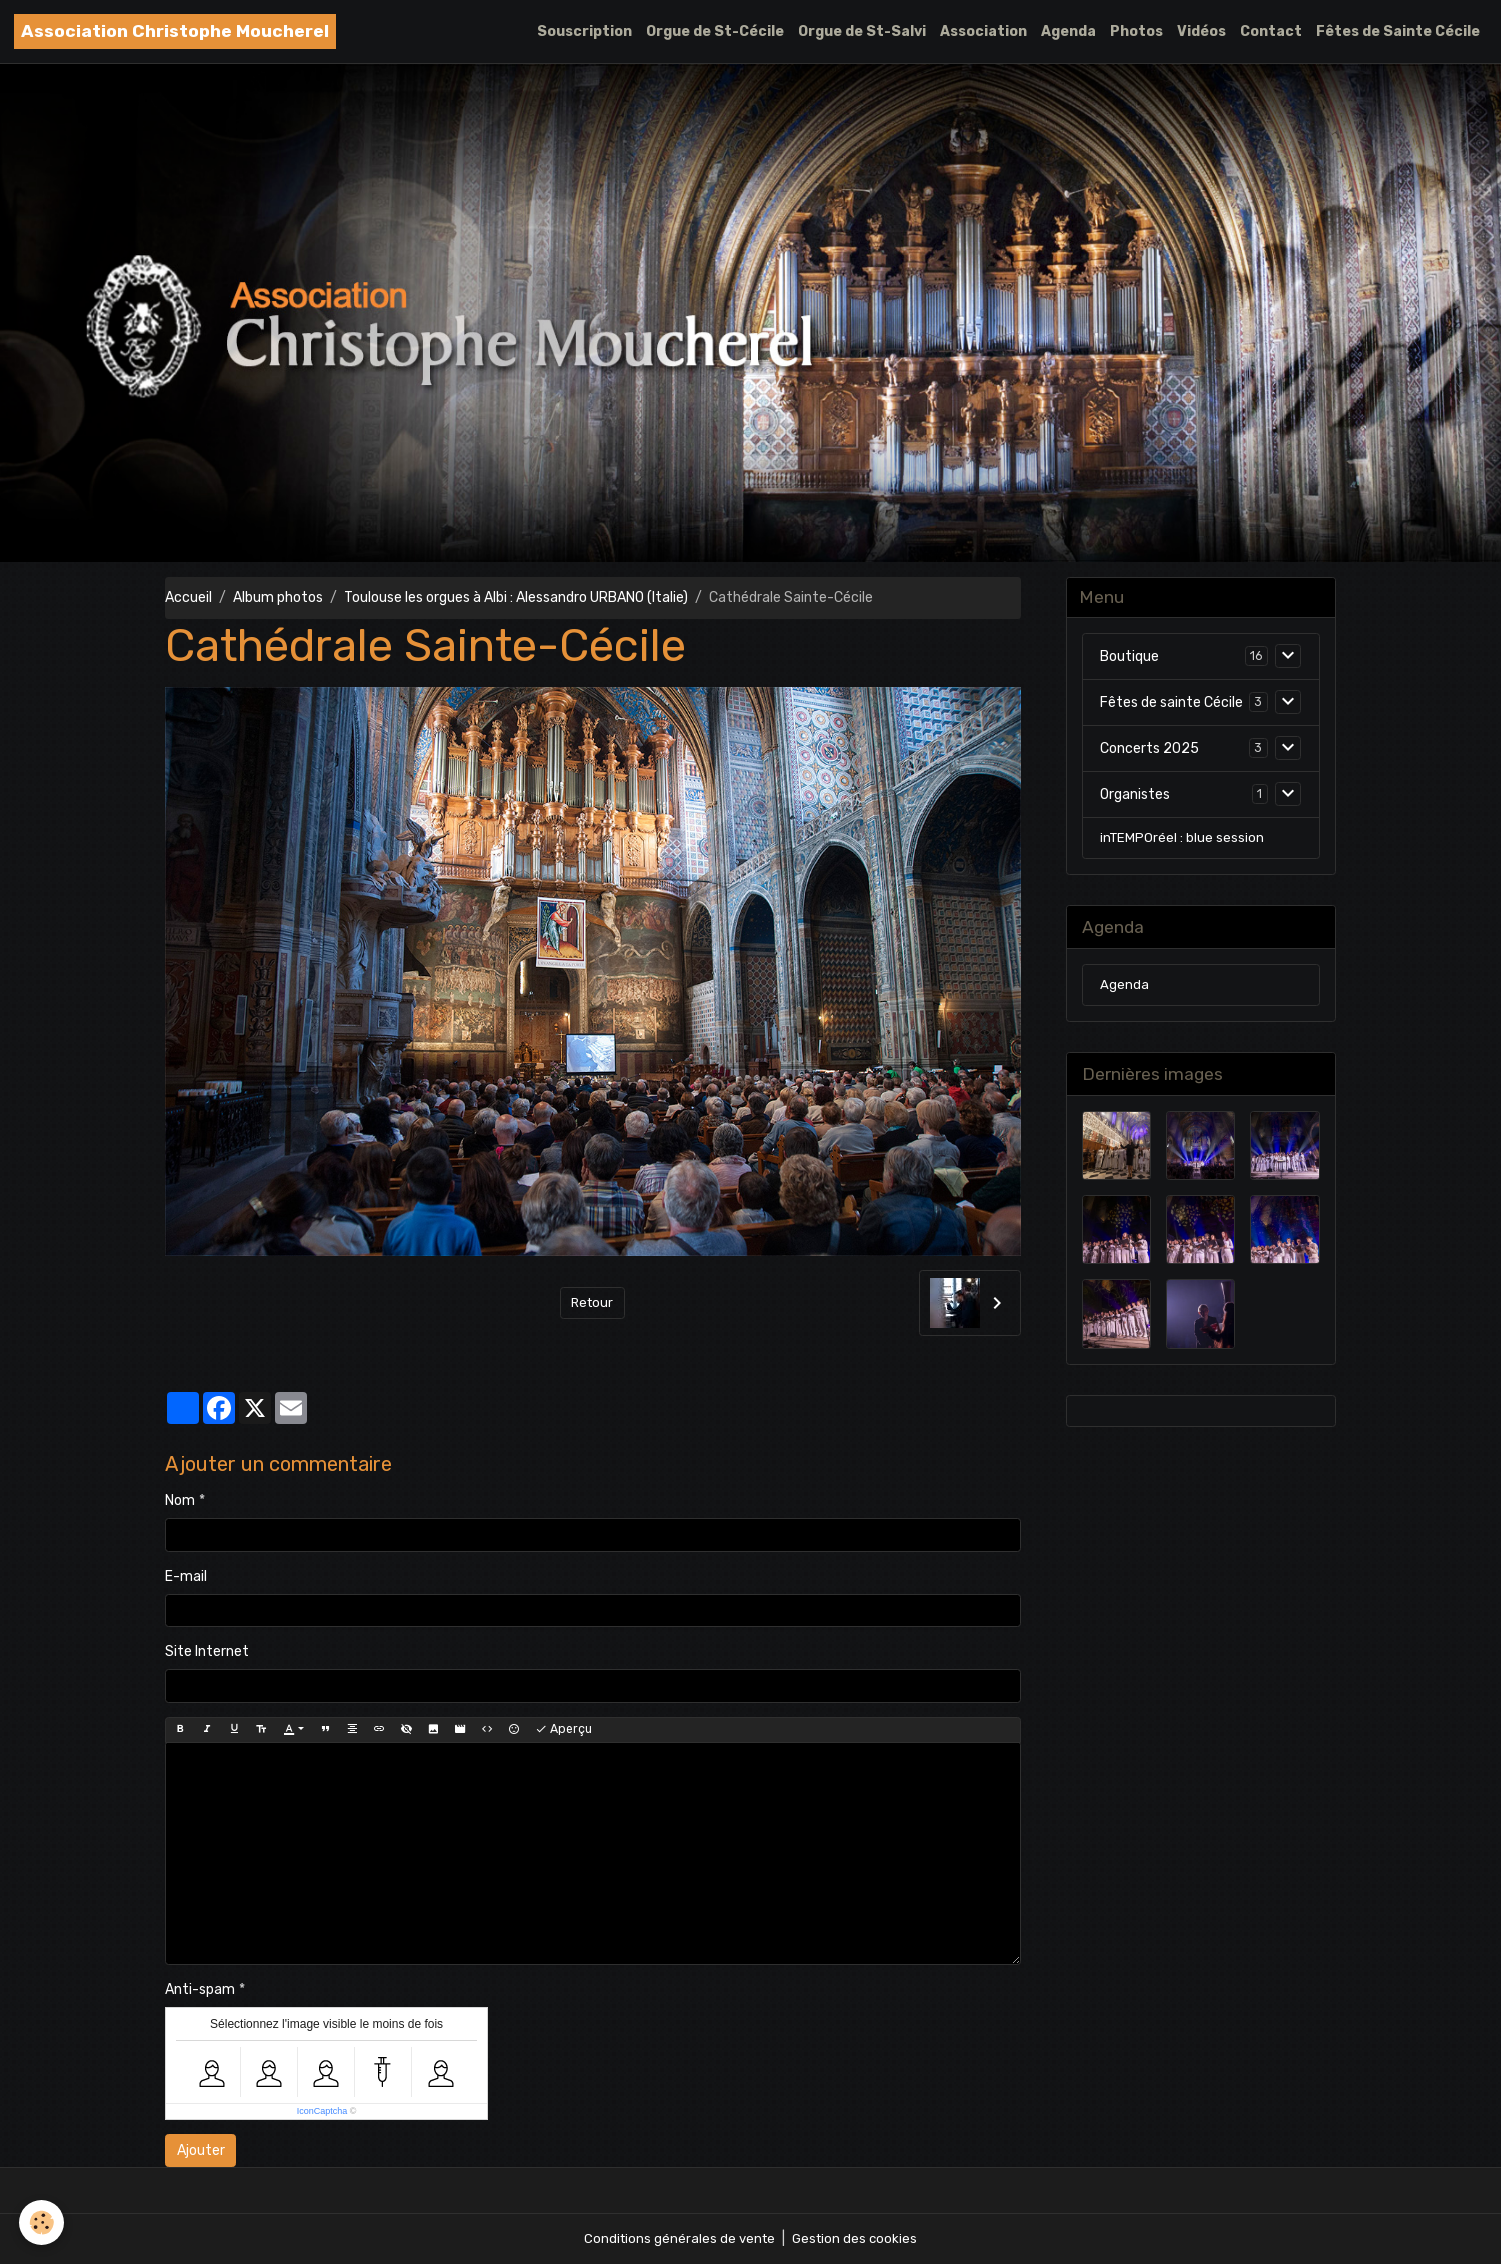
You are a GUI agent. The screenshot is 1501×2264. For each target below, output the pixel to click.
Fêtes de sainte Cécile (1171, 704)
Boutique (1129, 658)
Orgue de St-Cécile (715, 31)
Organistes (1135, 796)
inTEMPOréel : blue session (1183, 841)
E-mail (186, 1576)
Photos (1136, 31)
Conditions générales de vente (678, 2238)
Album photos (278, 597)
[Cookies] (42, 2222)
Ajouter (201, 2150)
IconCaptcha (322, 2111)
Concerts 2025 (1149, 750)
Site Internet (207, 1651)
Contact (1271, 31)
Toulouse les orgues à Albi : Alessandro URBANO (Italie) (516, 597)
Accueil (188, 597)
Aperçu (563, 1729)
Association (983, 31)
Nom (180, 1500)
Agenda (1068, 31)
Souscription (584, 31)
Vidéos (1201, 31)
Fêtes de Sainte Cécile (1398, 31)
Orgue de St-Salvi (862, 31)
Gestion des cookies (857, 2238)
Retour (592, 1302)
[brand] (175, 31)
